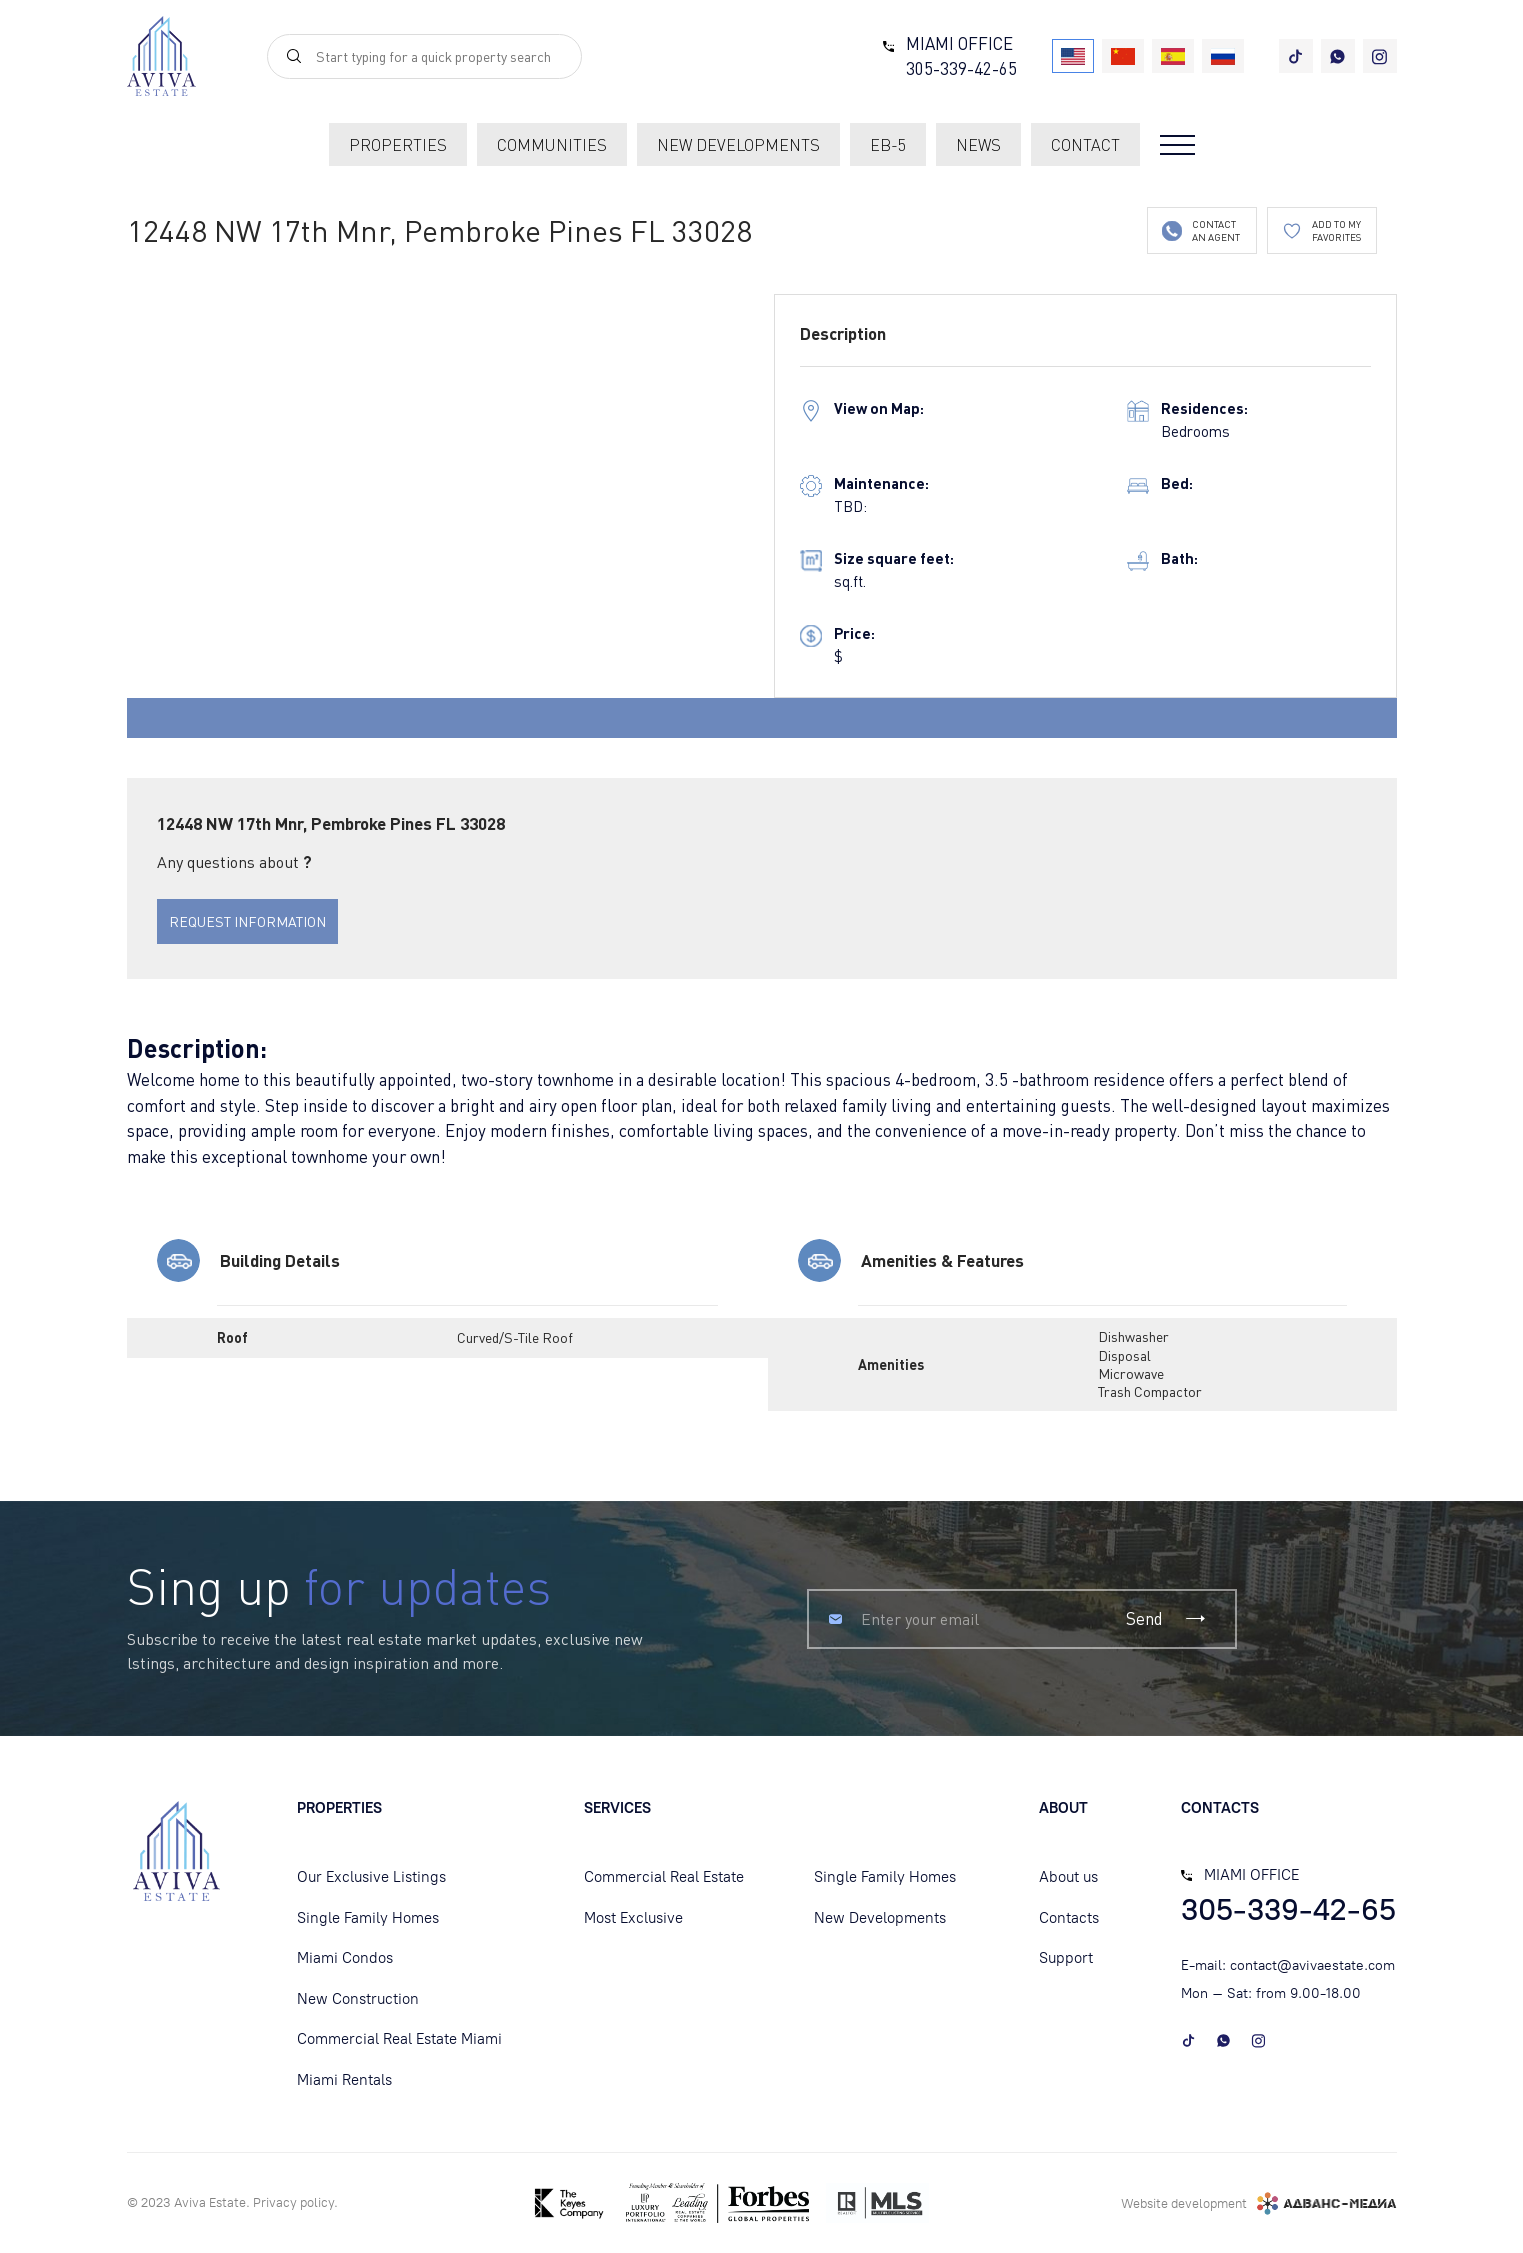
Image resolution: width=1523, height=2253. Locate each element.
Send (1167, 1618)
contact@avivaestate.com (1312, 1965)
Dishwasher (1133, 1336)
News (978, 145)
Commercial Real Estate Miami (399, 2039)
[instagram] (1380, 56)
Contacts (1069, 1918)
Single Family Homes (368, 1918)
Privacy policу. (295, 2202)
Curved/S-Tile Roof (515, 1337)
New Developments (880, 1918)
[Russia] (1223, 56)
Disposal (1124, 1355)
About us (1068, 1877)
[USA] (1073, 56)
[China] (1123, 56)
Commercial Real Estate (664, 1877)
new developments (738, 145)
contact (1085, 145)
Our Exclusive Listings (371, 1877)
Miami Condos (345, 1958)
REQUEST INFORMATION (247, 921)
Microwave (1131, 1373)
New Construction (358, 1999)
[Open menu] (1177, 145)
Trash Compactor (1150, 1391)
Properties (398, 145)
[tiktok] (1296, 56)
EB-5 (888, 145)
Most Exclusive (633, 1918)
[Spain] (1173, 56)
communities (552, 145)
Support (1066, 1958)
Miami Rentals (344, 2080)
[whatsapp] (1338, 56)
